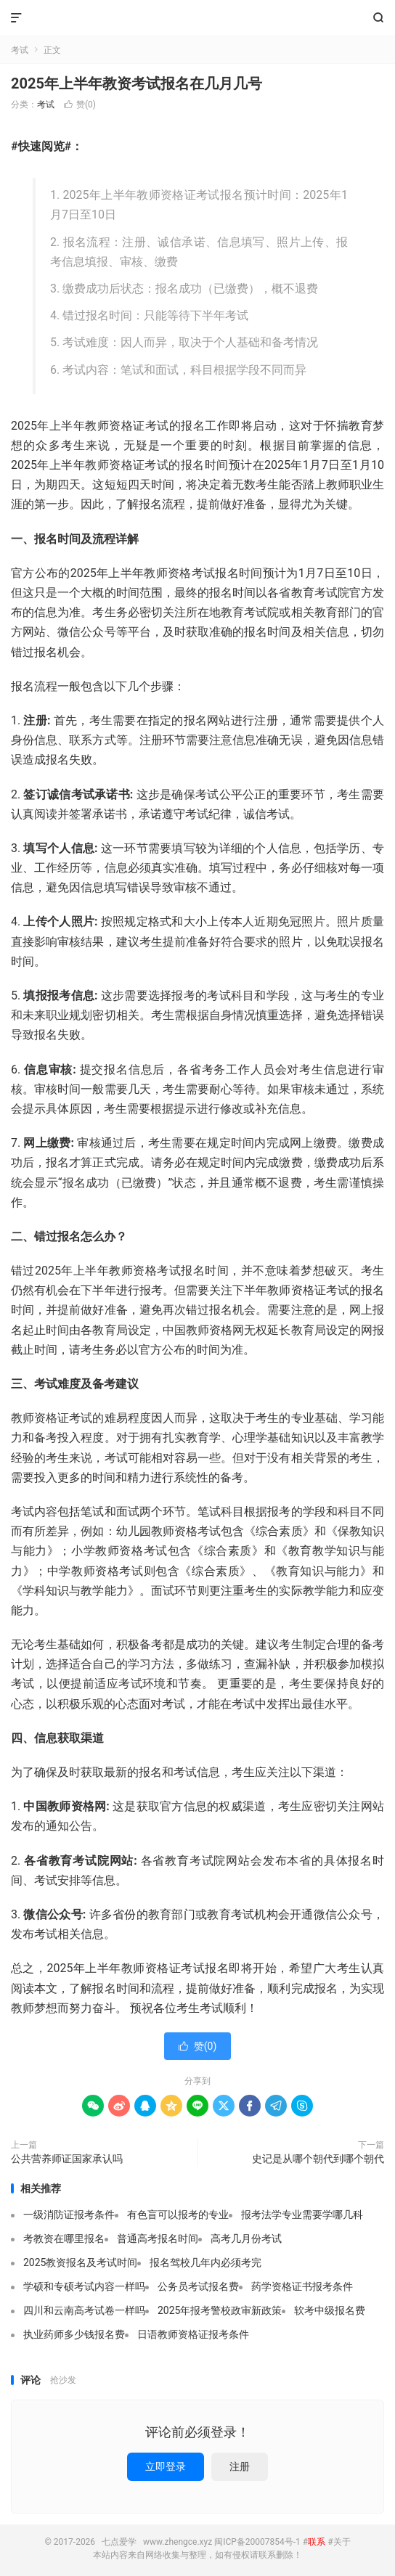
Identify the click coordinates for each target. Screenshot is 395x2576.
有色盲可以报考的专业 (178, 2214)
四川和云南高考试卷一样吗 (84, 2310)
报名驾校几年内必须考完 (205, 2262)
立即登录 (165, 2466)
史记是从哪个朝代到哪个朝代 (318, 2158)
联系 (316, 2542)
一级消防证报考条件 (69, 2214)
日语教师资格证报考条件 (193, 2334)
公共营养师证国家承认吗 (67, 2158)
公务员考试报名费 (198, 2286)
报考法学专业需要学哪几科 (302, 2214)
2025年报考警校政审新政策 (220, 2310)
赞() (80, 104)
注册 (239, 2466)
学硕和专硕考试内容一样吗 (84, 2286)
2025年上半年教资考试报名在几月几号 (136, 83)
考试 (19, 50)
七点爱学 (197, 18)
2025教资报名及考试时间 (80, 2262)
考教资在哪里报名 (64, 2238)
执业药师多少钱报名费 (74, 2334)
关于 (342, 2542)
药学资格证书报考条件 (302, 2286)
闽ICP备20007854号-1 (257, 2542)
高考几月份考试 (246, 2238)
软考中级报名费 (329, 2310)
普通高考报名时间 (157, 2238)
